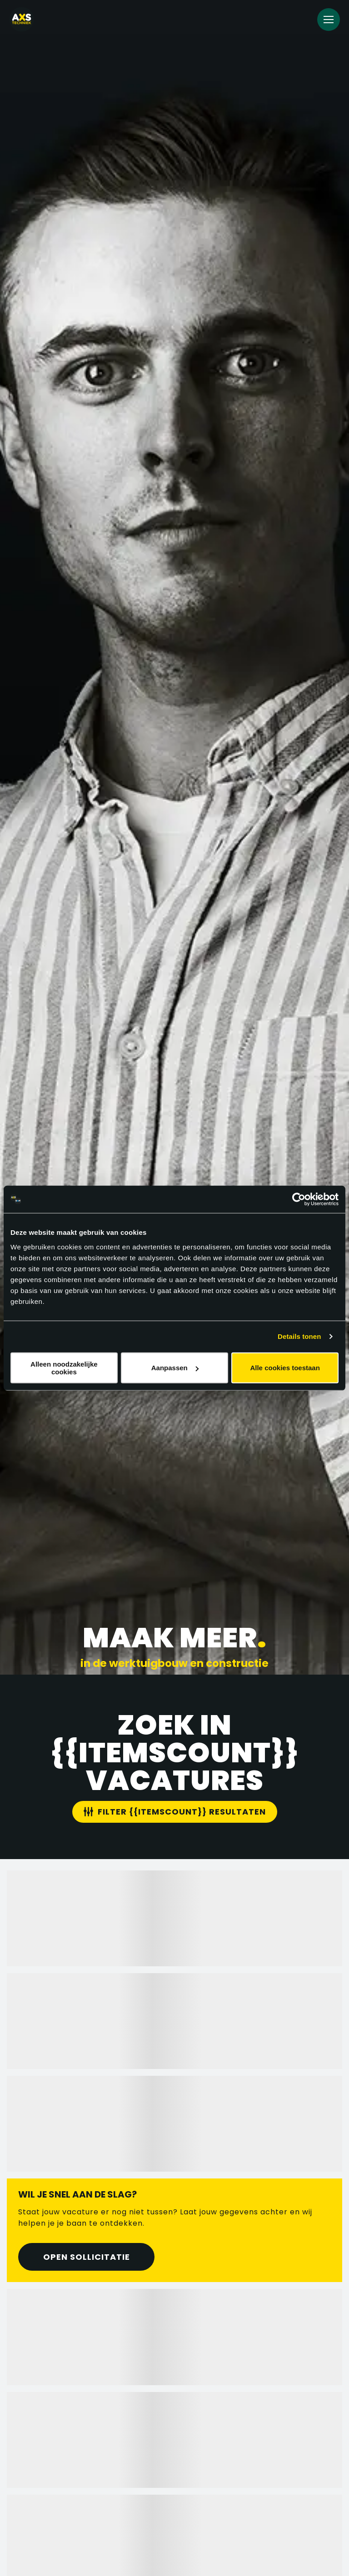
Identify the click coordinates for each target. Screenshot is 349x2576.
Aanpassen (175, 1368)
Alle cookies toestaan (284, 1368)
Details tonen (299, 1336)
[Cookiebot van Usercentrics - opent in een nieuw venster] (299, 1199)
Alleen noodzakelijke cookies (64, 1367)
